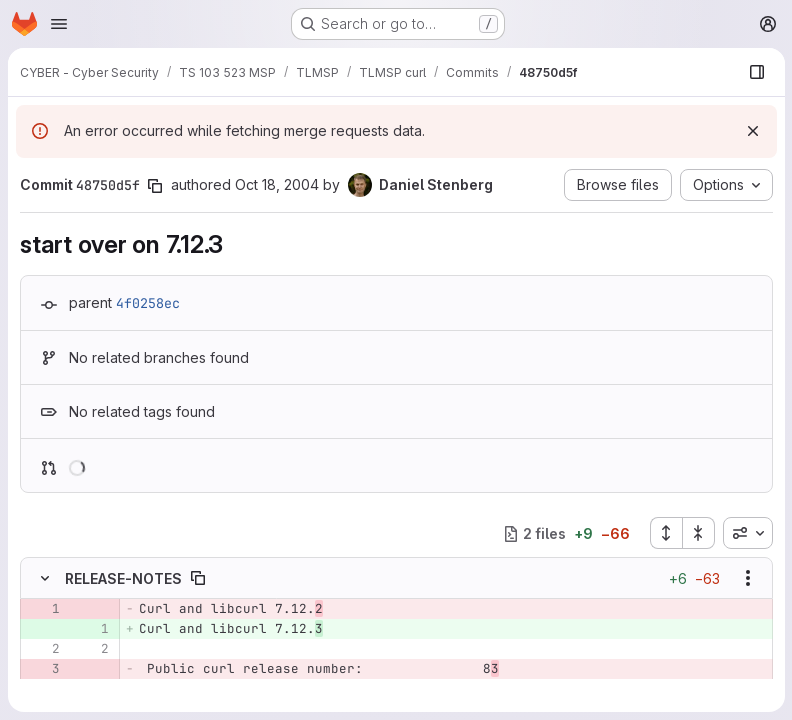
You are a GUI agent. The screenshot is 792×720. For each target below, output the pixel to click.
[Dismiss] (752, 131)
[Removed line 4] (43, 690)
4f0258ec (148, 303)
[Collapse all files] (698, 533)
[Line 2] (43, 650)
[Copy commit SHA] (155, 186)
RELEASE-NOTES (123, 578)
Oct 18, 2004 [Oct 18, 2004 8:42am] (277, 184)
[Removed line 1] (43, 610)
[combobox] (747, 533)
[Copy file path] (198, 579)
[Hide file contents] (45, 579)
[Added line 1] (92, 630)
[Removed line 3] (43, 670)
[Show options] (747, 579)
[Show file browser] (756, 72)
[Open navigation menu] (59, 24)
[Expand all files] (665, 533)
